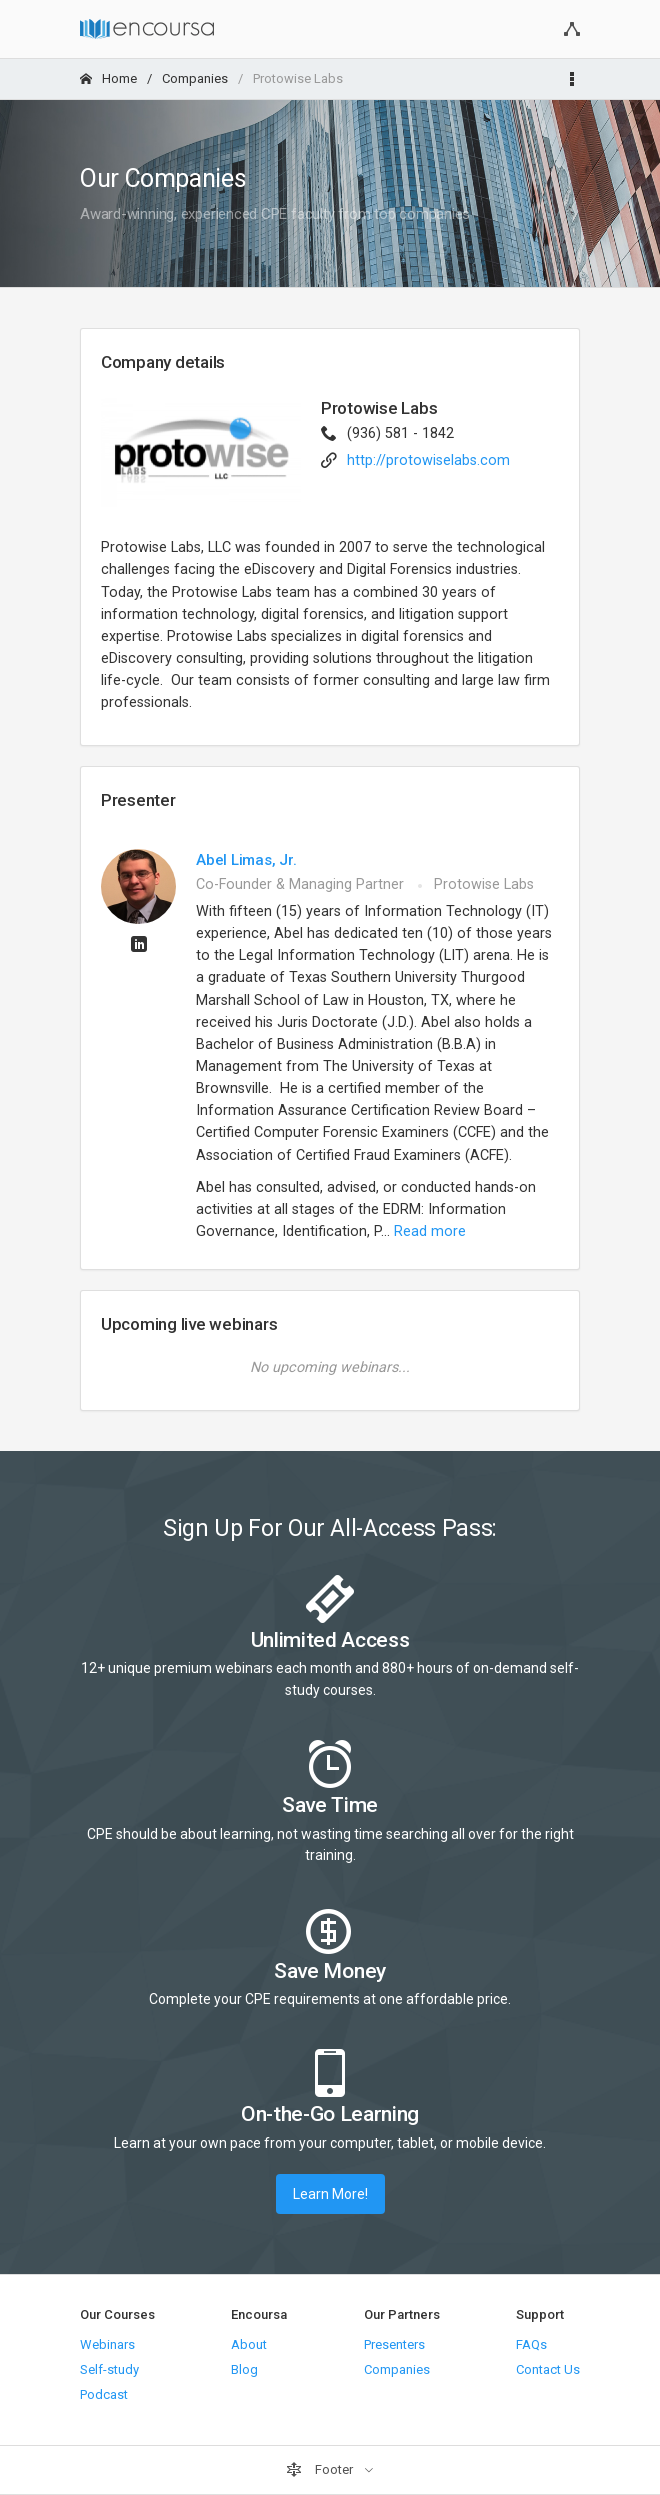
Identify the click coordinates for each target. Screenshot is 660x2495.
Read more (430, 1231)
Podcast (104, 2394)
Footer (321, 2470)
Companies (195, 78)
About (249, 2344)
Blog (244, 2369)
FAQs (531, 2344)
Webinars (107, 2344)
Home (108, 78)
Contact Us (548, 2369)
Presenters (394, 2344)
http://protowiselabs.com (428, 460)
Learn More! (330, 2194)
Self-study (109, 2369)
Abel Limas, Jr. (246, 860)
